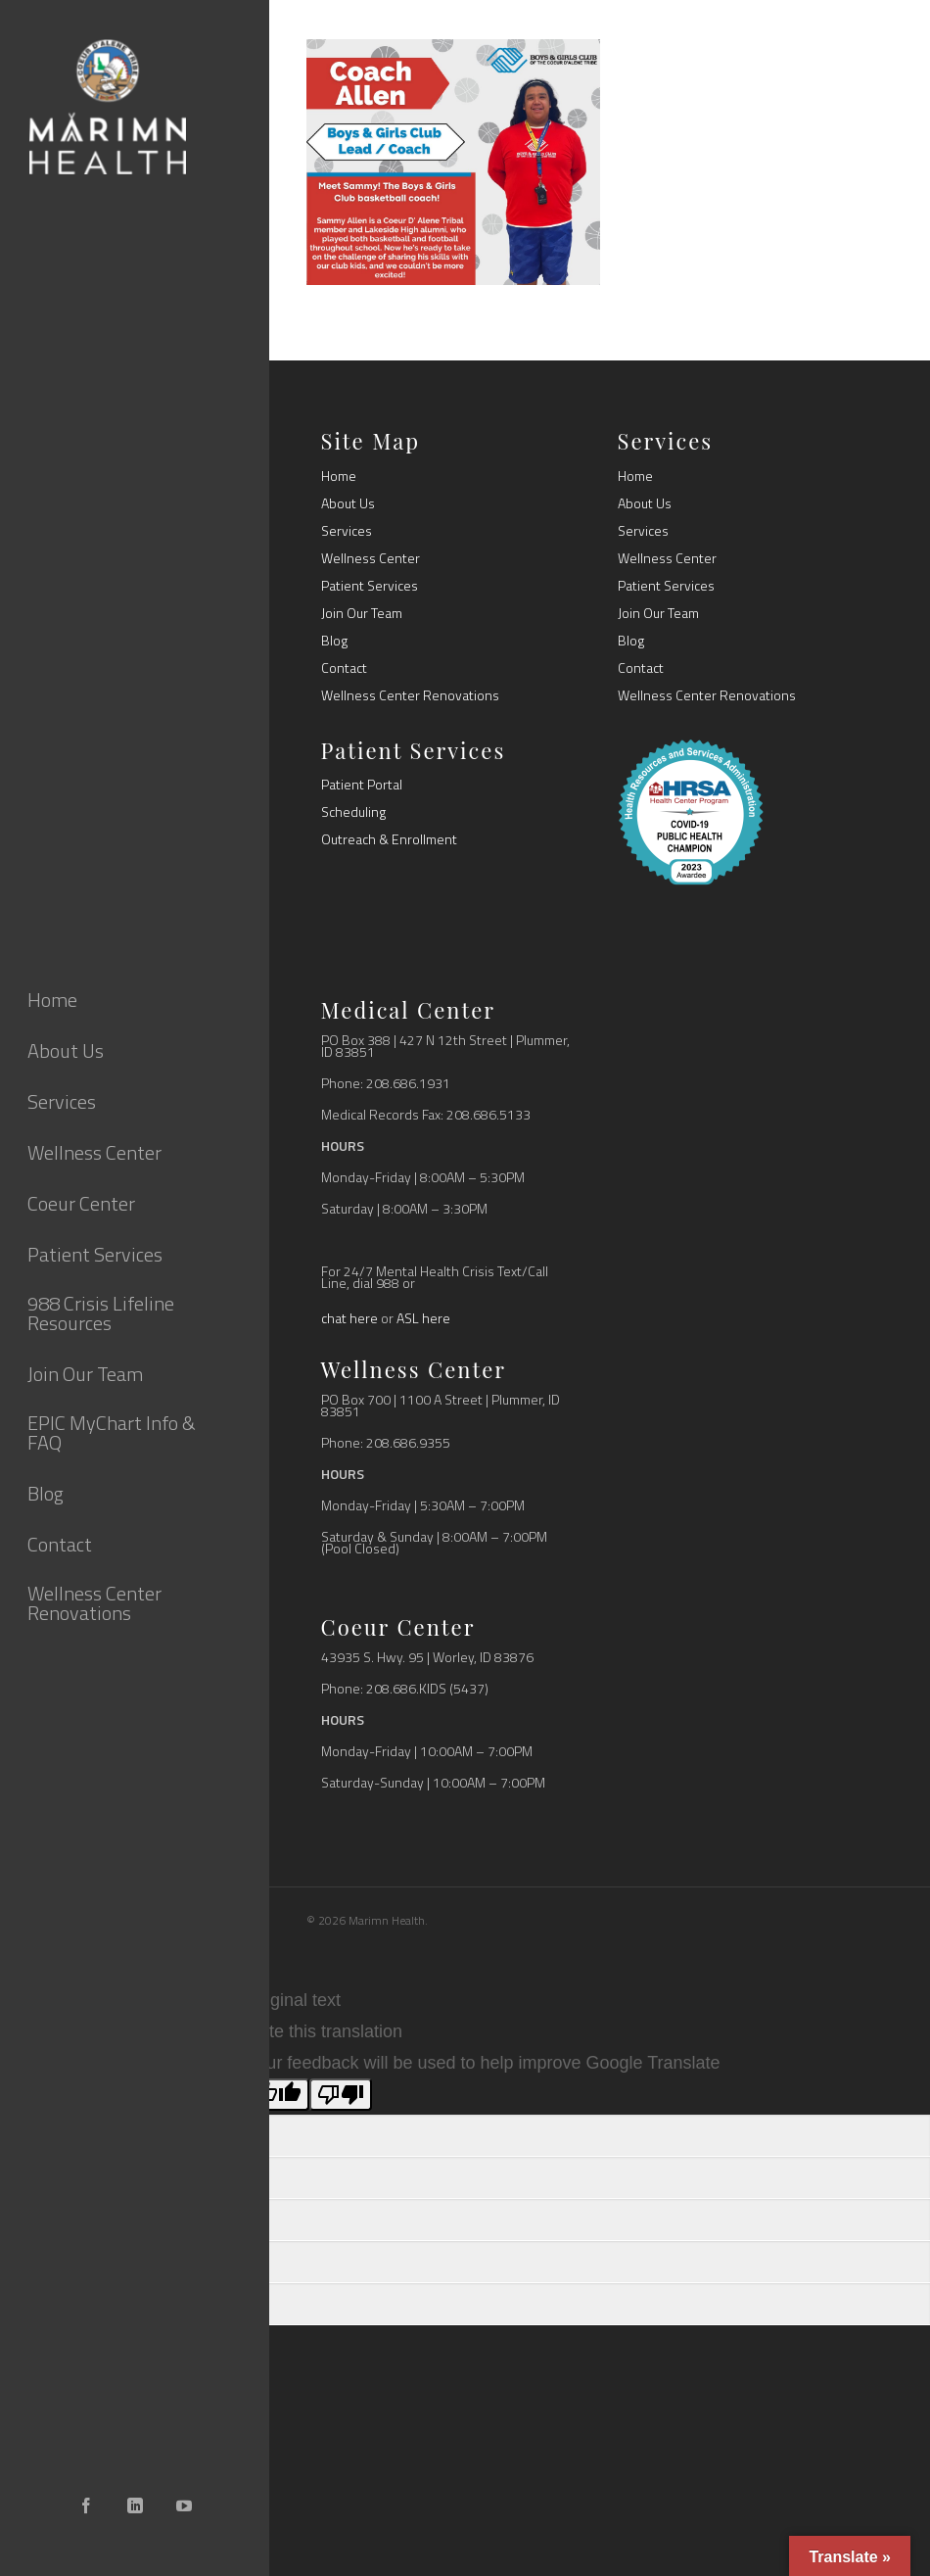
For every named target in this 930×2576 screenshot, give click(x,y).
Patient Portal (361, 784)
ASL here (423, 1318)
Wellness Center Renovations (410, 695)
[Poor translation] (340, 2094)
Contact (344, 668)
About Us (348, 503)
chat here (349, 1318)
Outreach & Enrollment (389, 839)
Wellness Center (370, 558)
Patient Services (369, 586)
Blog (334, 640)
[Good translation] (278, 2094)
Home (338, 476)
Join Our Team (361, 613)
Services (346, 531)
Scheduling (353, 812)
